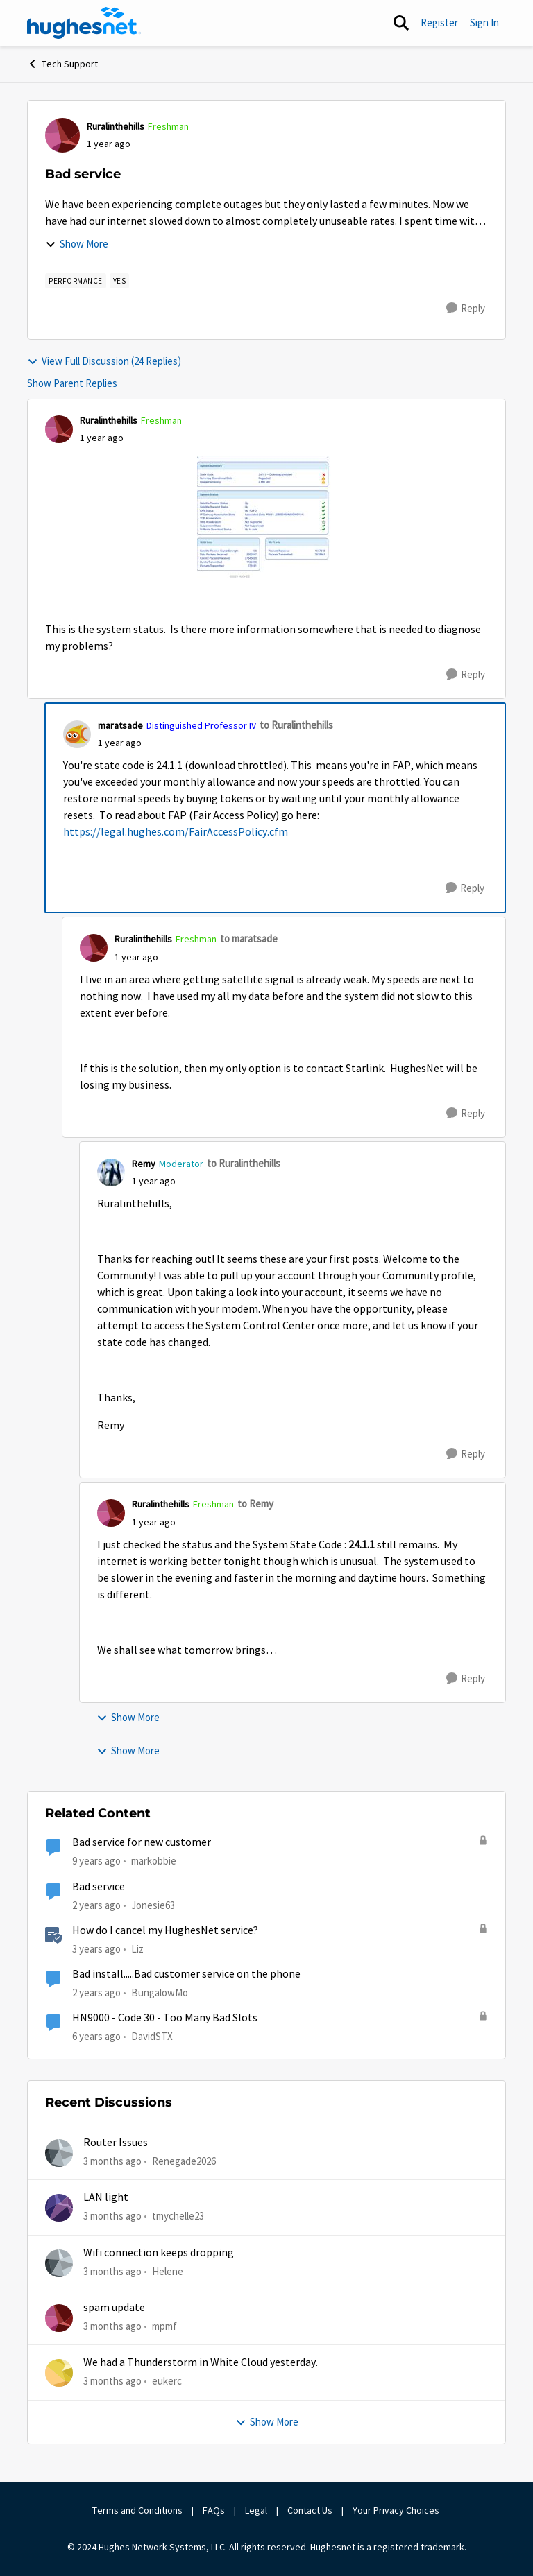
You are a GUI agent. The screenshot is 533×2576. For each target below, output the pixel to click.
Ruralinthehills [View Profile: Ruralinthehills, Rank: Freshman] (115, 126)
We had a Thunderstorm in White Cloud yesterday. (200, 2362)
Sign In (484, 22)
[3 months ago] (112, 2162)
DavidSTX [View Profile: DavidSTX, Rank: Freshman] (152, 2036)
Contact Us (309, 2510)
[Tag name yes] (120, 280)
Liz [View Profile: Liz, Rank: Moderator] (137, 1948)
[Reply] (465, 308)
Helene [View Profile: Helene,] (167, 2271)
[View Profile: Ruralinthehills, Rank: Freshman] (62, 135)
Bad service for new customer (141, 1842)
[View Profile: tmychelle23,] (59, 2208)
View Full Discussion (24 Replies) (104, 361)
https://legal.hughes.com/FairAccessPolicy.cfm (175, 832)
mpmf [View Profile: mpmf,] (164, 2326)
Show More (76, 243)
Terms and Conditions (137, 2510)
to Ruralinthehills (296, 725)
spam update (114, 2308)
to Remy (255, 1503)
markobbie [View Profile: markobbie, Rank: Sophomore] (153, 1860)
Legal (256, 2510)
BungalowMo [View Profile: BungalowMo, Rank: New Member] (159, 1992)
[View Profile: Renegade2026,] (59, 2153)
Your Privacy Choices (397, 2510)
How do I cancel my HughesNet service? (165, 1930)
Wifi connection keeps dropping (158, 2253)
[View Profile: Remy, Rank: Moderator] (111, 1172)
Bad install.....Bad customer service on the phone (186, 1974)
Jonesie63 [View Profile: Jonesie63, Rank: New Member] (153, 1904)
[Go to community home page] (84, 23)
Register (439, 22)
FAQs (214, 2510)
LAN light (105, 2197)
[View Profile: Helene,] (59, 2263)
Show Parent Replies (72, 383)
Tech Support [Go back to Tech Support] (62, 64)
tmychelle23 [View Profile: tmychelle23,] (178, 2215)
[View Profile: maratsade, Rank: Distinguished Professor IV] (77, 734)
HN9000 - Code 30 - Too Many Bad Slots (164, 2018)
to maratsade (249, 938)
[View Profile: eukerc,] (59, 2373)
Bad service (98, 1887)
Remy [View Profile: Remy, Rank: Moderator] (143, 1163)
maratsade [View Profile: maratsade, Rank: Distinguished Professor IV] (120, 725)
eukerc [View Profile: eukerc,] (167, 2380)
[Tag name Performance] (75, 280)
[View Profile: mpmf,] (59, 2318)
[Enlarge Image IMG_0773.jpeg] (266, 518)
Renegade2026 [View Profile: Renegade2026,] (184, 2161)
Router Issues (115, 2143)
